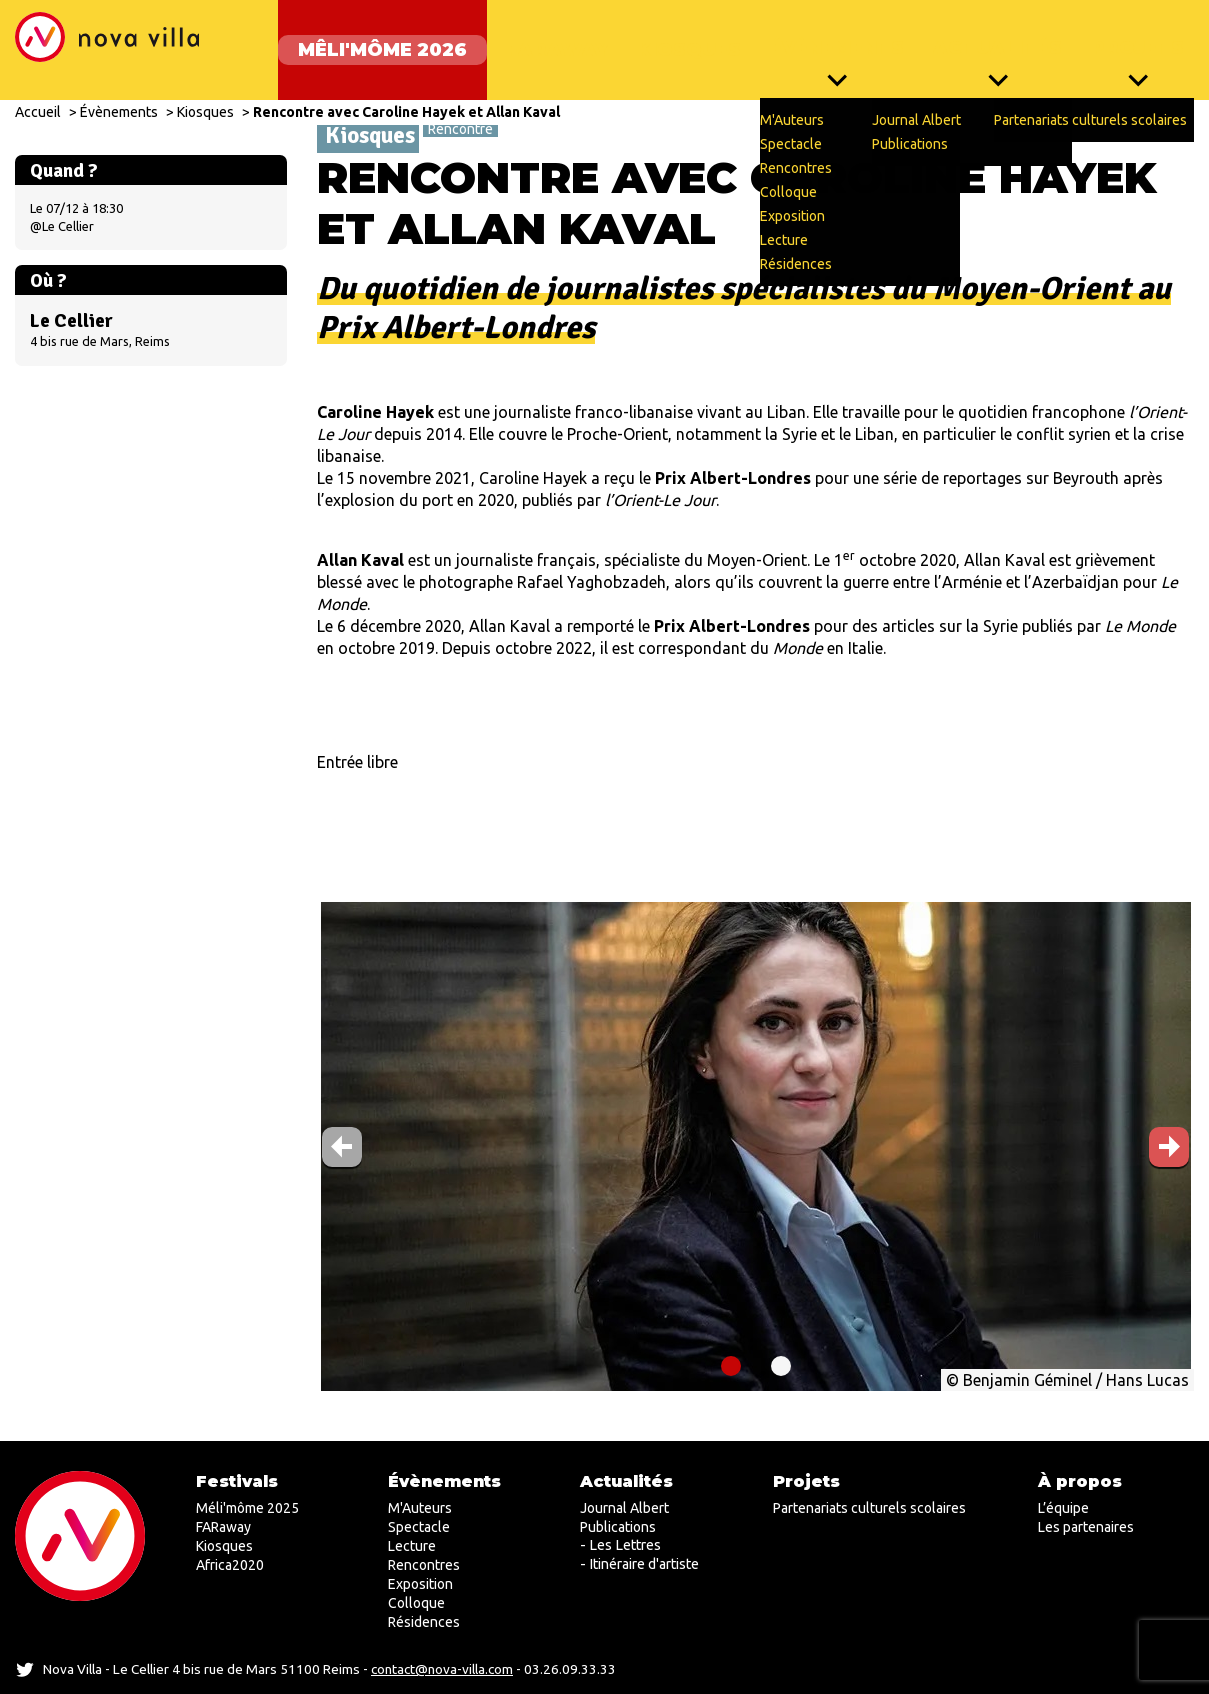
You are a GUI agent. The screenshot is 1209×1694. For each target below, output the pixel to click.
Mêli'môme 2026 (362, 40)
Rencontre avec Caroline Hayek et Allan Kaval (406, 92)
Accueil (38, 92)
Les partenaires (1086, 1527)
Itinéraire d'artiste (644, 1564)
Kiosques (674, 40)
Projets (1137, 40)
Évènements (827, 40)
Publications (618, 1527)
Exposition (420, 1584)
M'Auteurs (420, 1508)
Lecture (412, 1546)
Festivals (237, 1481)
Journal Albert (624, 1508)
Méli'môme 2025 (247, 1508)
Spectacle (419, 1527)
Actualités (992, 40)
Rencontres (424, 1565)
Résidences (424, 1622)
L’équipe (1063, 1508)
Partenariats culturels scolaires (869, 1508)
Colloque (416, 1603)
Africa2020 (230, 1565)
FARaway (537, 40)
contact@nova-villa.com (442, 1669)
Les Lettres (625, 1545)
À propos (1080, 1481)
